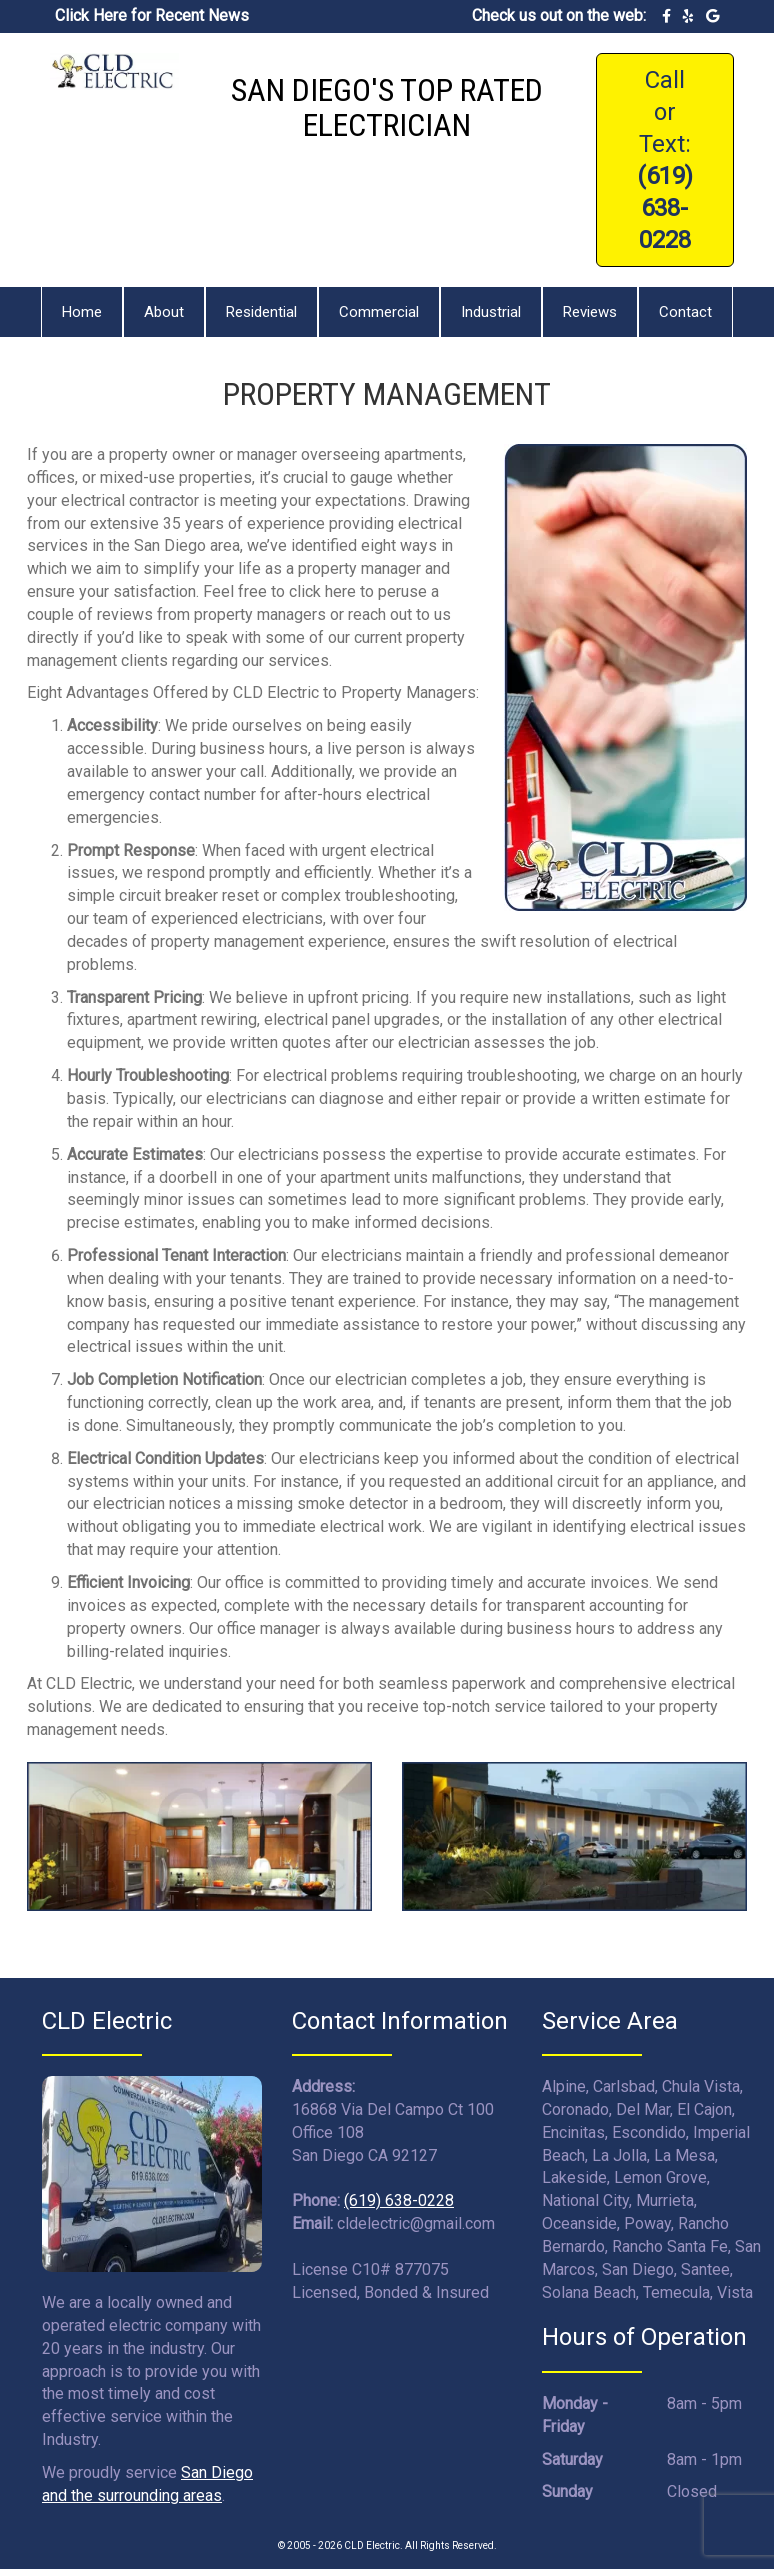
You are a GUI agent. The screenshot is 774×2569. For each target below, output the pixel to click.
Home (82, 312)
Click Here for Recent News (152, 15)
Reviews (590, 312)
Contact (685, 312)
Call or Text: (665, 160)
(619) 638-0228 (399, 2200)
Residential (261, 312)
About (164, 312)
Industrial (491, 312)
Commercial (379, 312)
